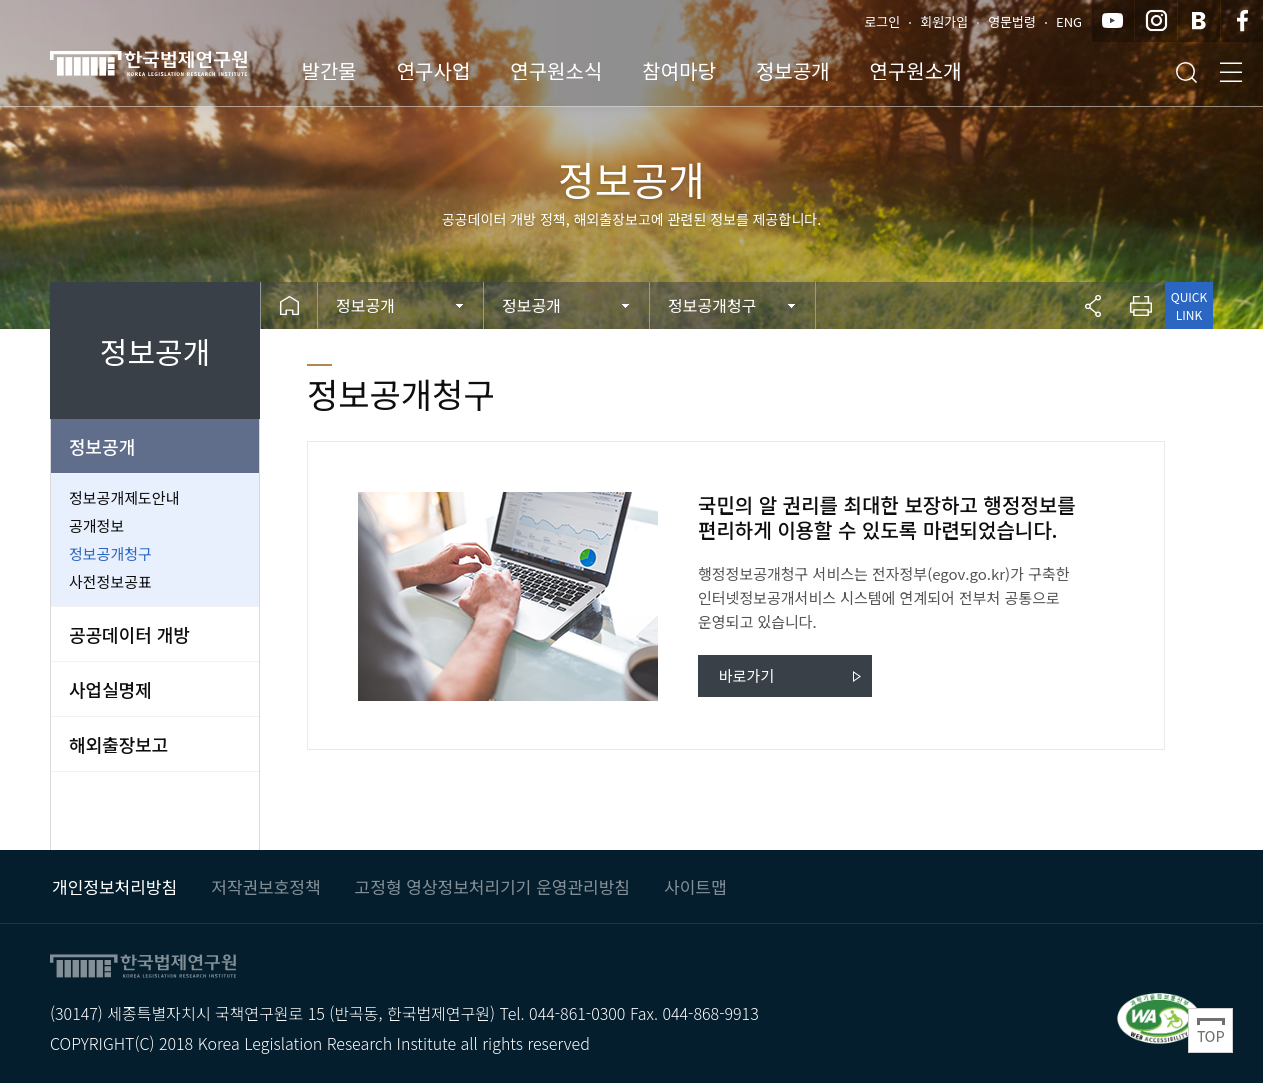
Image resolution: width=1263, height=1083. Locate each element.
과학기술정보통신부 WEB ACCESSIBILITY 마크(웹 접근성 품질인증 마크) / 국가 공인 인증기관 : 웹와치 (1159, 1017)
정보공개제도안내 (124, 497)
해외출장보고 (118, 744)
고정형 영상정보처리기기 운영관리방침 (492, 886)
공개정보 (96, 525)
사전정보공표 (110, 581)
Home (289, 305)
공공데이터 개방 (129, 634)
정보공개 (102, 446)
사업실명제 (110, 689)
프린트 (1141, 305)
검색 (1186, 72)
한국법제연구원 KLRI (180, 63)
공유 (1093, 305)
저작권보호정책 (265, 886)
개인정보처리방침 (114, 886)
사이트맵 (695, 886)
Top (1210, 1030)
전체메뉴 (1231, 72)
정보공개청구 (110, 553)
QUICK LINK (1189, 305)
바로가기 (746, 675)
